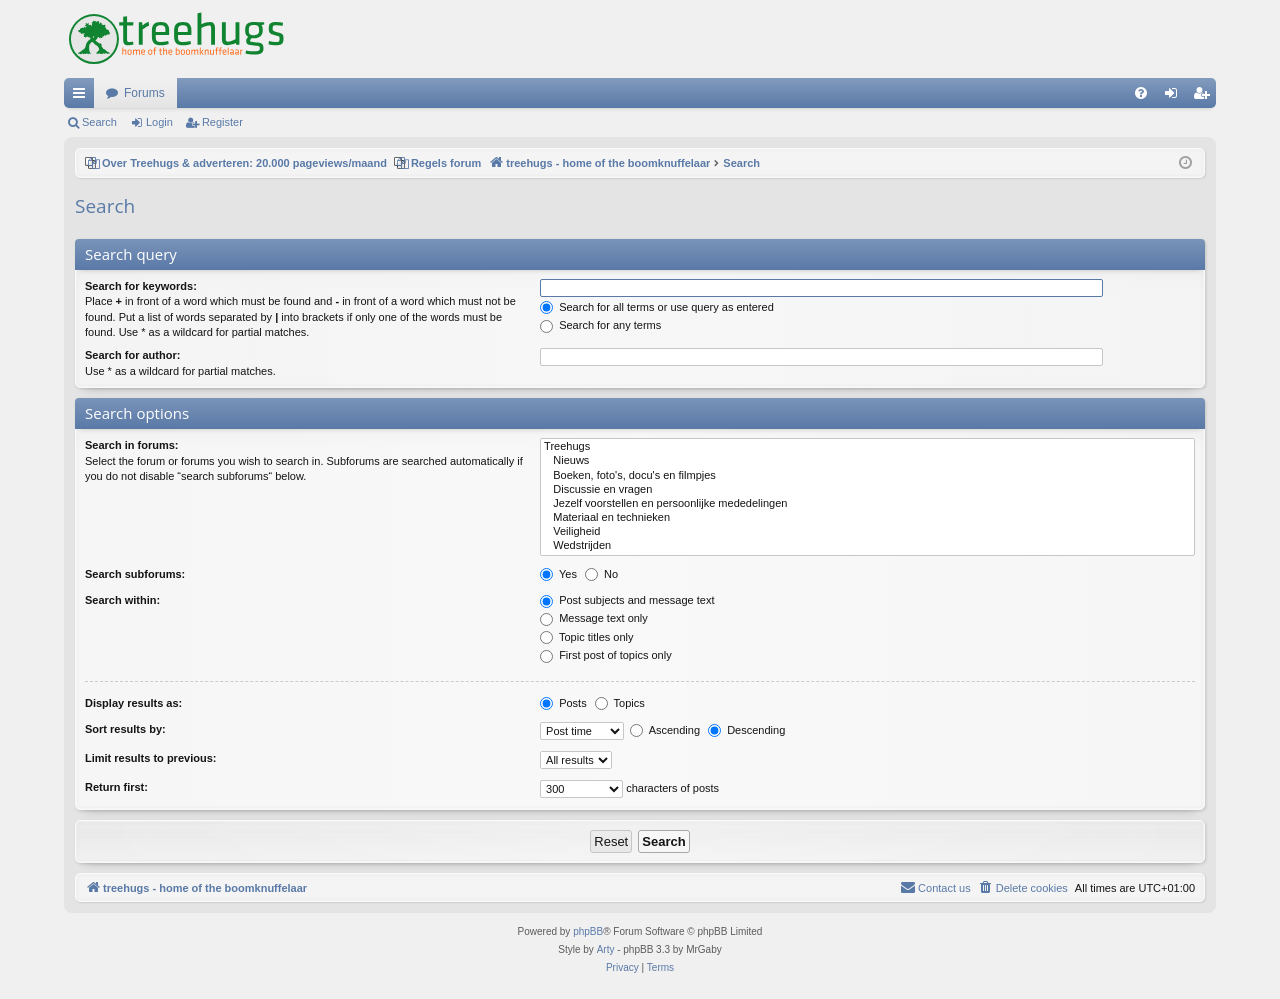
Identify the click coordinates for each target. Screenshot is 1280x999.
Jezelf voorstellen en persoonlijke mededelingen (867, 504)
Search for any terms (600, 325)
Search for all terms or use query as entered (657, 307)
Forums (144, 93)
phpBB (588, 931)
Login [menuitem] (1175, 97)
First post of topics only (606, 655)
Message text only (594, 618)
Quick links (83, 97)
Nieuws (867, 461)
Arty (606, 949)
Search (99, 122)
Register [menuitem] (1205, 97)
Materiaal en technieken (867, 518)
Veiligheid (867, 532)
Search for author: (132, 355)
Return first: (116, 787)
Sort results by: (125, 729)
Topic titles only (586, 637)
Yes (558, 574)
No (601, 574)
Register (222, 122)
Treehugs (867, 447)
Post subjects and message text (627, 600)
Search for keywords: (141, 286)
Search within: (122, 600)
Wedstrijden (867, 546)
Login (159, 122)
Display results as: (133, 703)
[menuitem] (1141, 93)
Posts (563, 703)
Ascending (665, 730)
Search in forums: (132, 445)
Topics (620, 703)
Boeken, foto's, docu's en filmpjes (867, 476)
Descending (746, 730)
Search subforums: (135, 574)
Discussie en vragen (867, 490)
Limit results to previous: (150, 758)
